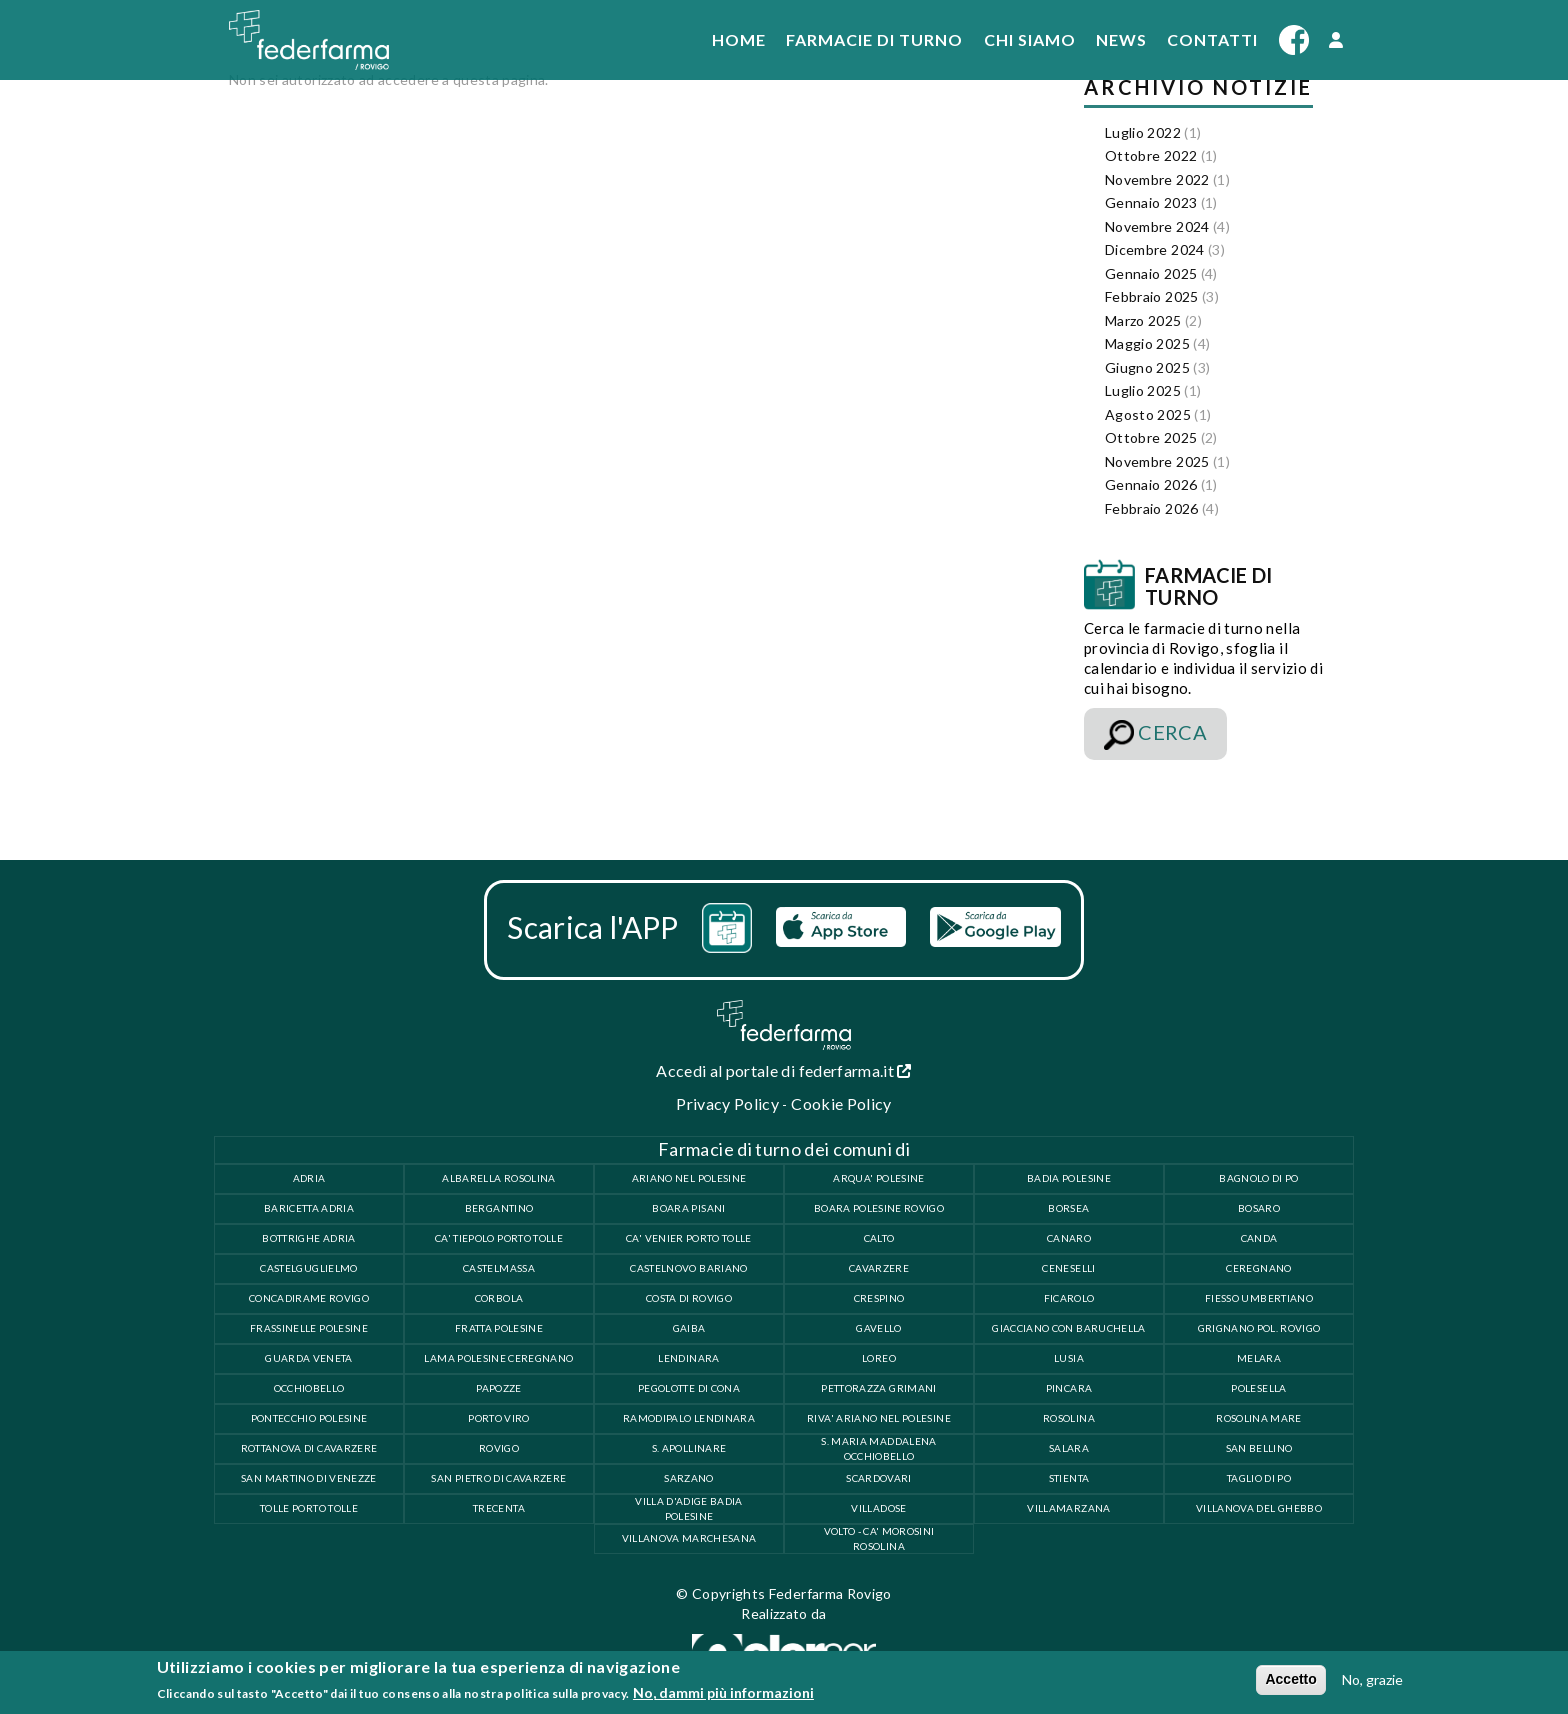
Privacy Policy (727, 1103)
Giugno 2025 (1147, 367)
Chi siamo (1030, 39)
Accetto (1290, 1679)
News (1121, 39)
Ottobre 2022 (1151, 155)
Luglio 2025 (1143, 390)
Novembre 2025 (1157, 461)
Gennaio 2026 (1151, 484)
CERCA (1155, 735)
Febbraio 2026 (1152, 508)
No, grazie (1372, 1679)
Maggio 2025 (1147, 343)
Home (739, 39)
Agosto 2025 (1148, 414)
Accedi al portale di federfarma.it (784, 1070)
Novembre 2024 (1157, 226)
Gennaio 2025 (1151, 273)
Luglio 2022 (1143, 132)
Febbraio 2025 (1152, 296)
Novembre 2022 (1157, 179)
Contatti (1212, 39)
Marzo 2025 (1143, 320)
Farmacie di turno (874, 39)
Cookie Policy (841, 1103)
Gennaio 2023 (1151, 202)
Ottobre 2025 (1151, 437)
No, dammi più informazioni (723, 1692)
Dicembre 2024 (1155, 249)
